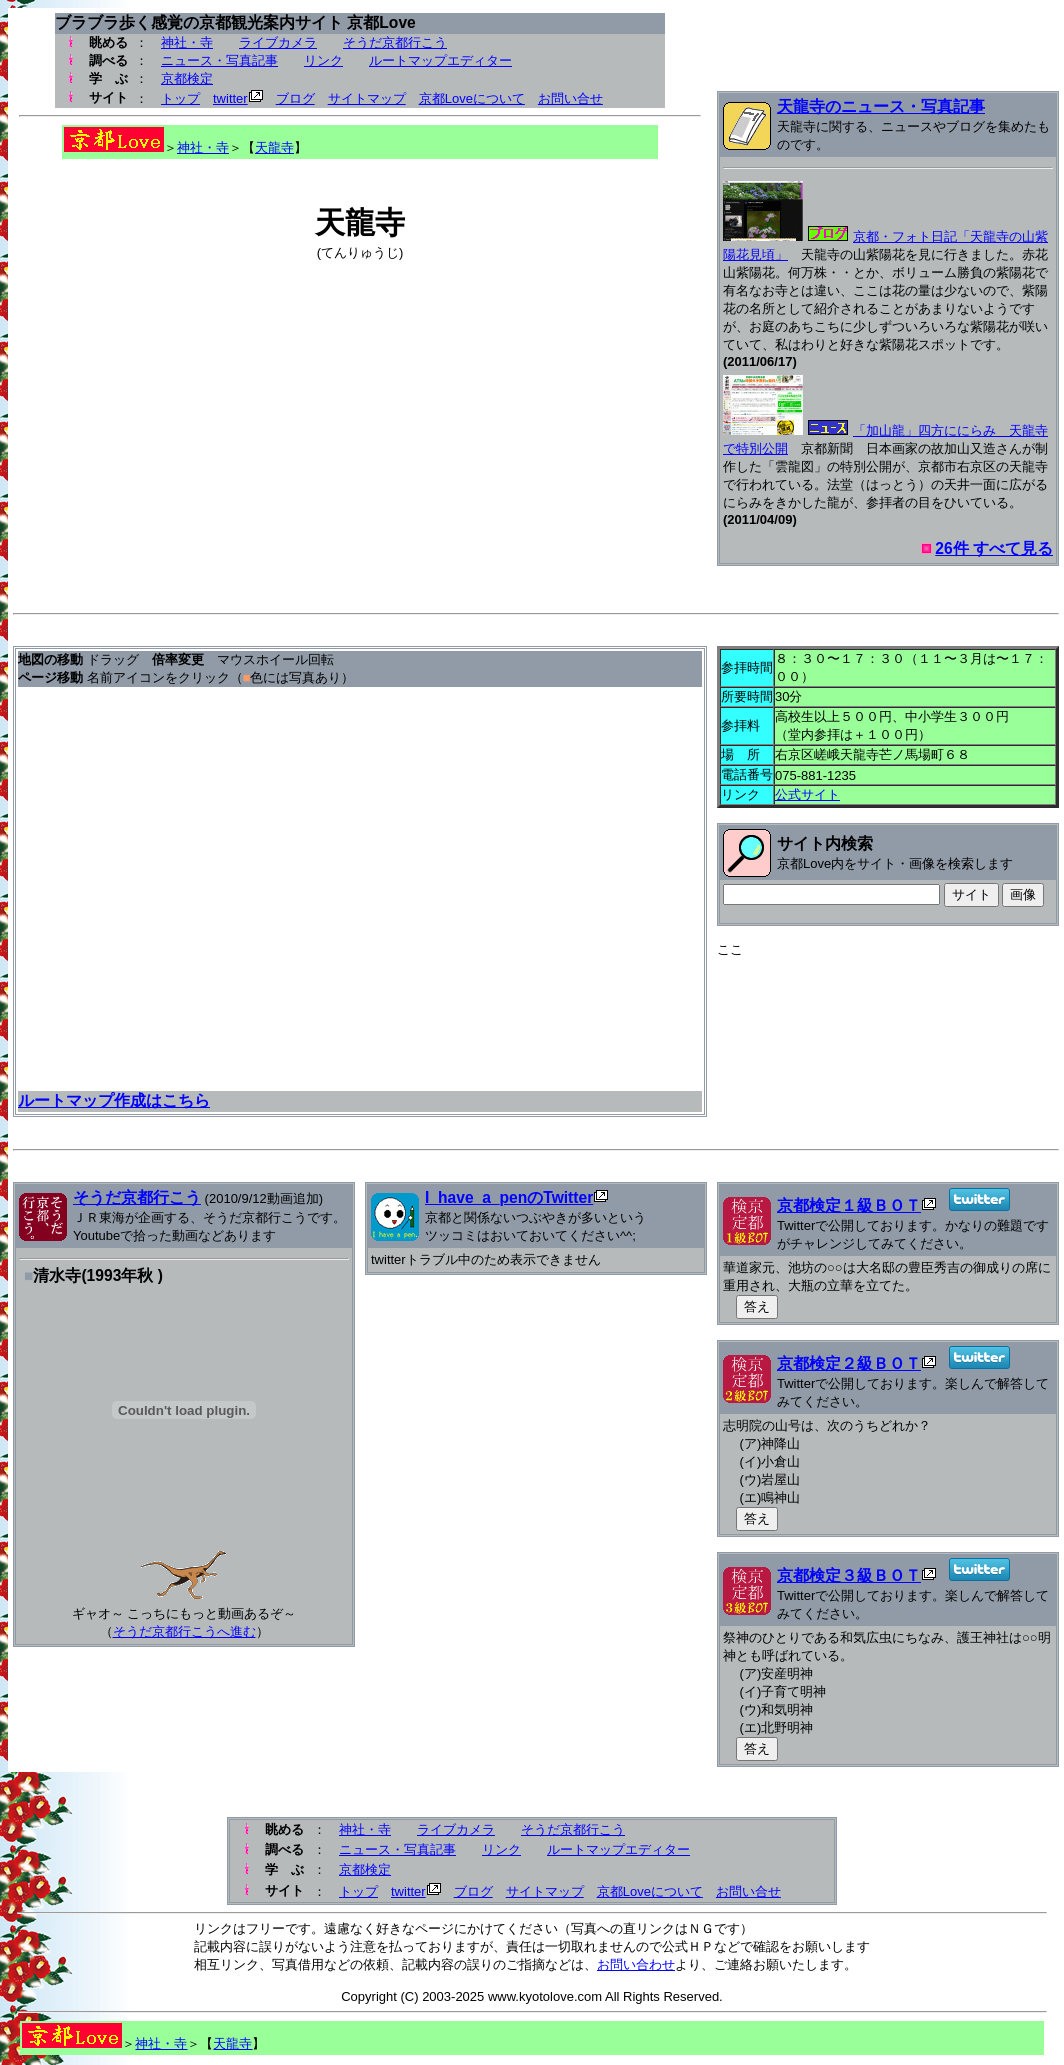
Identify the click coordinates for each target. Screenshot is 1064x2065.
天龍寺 (274, 147)
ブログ (295, 98)
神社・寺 (187, 42)
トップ (180, 98)
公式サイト (807, 794)
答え (757, 1306)
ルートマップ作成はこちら (114, 1100)
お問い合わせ (636, 1964)
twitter (230, 98)
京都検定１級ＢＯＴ (849, 1205)
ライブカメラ (278, 42)
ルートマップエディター (440, 60)
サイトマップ (367, 98)
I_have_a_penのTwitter (509, 1197)
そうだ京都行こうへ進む (184, 1631)
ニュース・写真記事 (219, 60)
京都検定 (187, 78)
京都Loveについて (472, 98)
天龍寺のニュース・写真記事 (881, 106)
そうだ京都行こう (395, 42)
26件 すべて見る (994, 548)
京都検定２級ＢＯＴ (849, 1363)
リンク (323, 60)
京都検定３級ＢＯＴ (849, 1575)
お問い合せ (570, 98)
